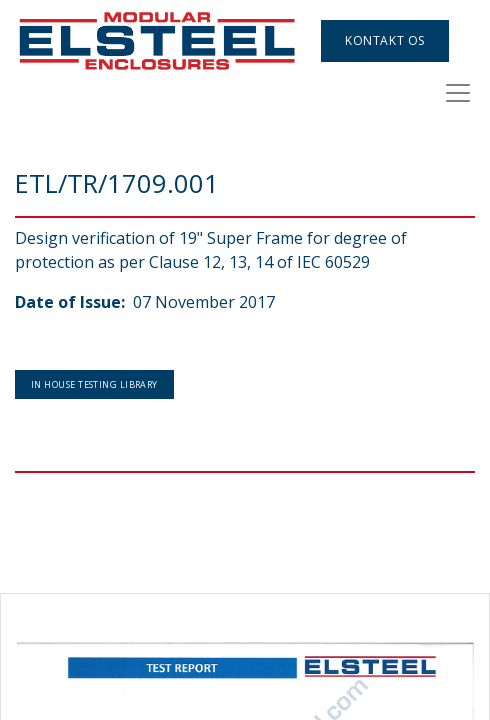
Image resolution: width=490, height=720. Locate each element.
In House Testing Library (94, 384)
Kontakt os (385, 40)
